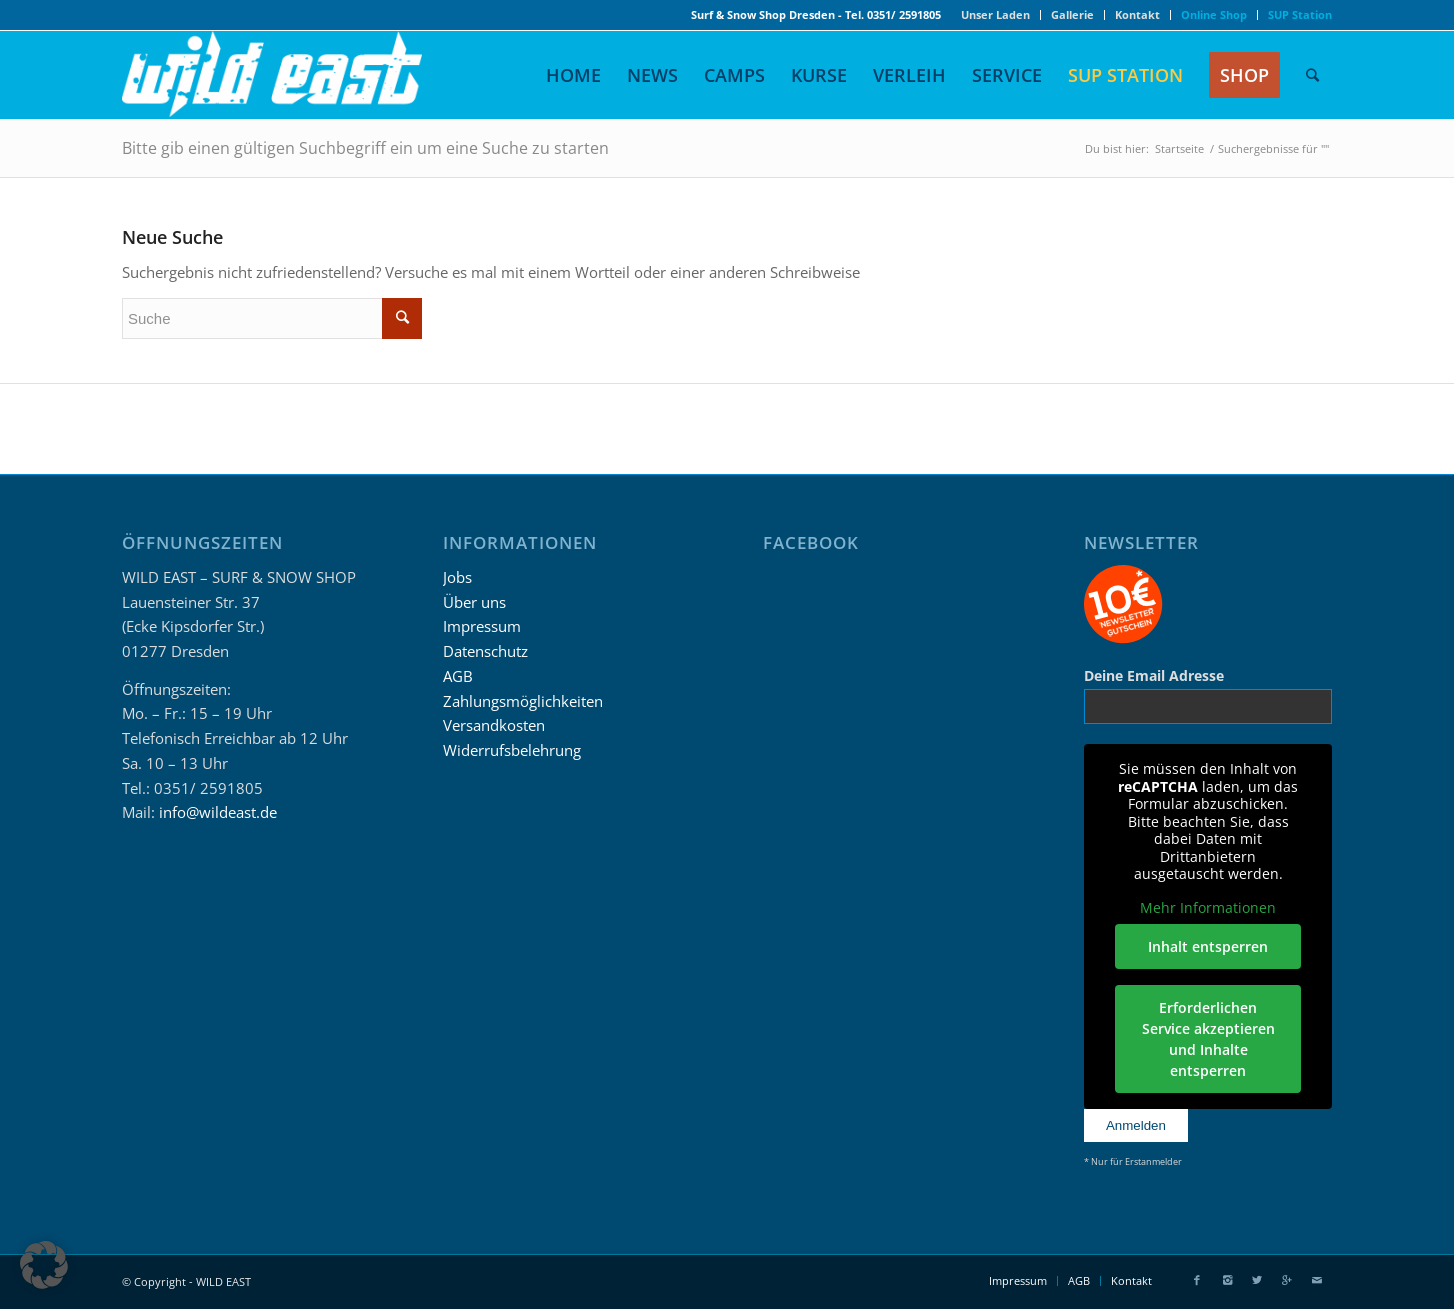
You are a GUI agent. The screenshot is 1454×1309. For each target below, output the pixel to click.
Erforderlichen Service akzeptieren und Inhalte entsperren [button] (1207, 1039)
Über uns (474, 602)
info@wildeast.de (218, 812)
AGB (458, 676)
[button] (44, 1265)
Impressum (482, 626)
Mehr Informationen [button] (1208, 908)
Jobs (457, 577)
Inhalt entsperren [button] (1208, 946)
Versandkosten (494, 725)
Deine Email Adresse (1154, 675)
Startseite (1179, 148)
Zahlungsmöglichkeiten (523, 701)
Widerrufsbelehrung (512, 750)
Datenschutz (485, 651)
